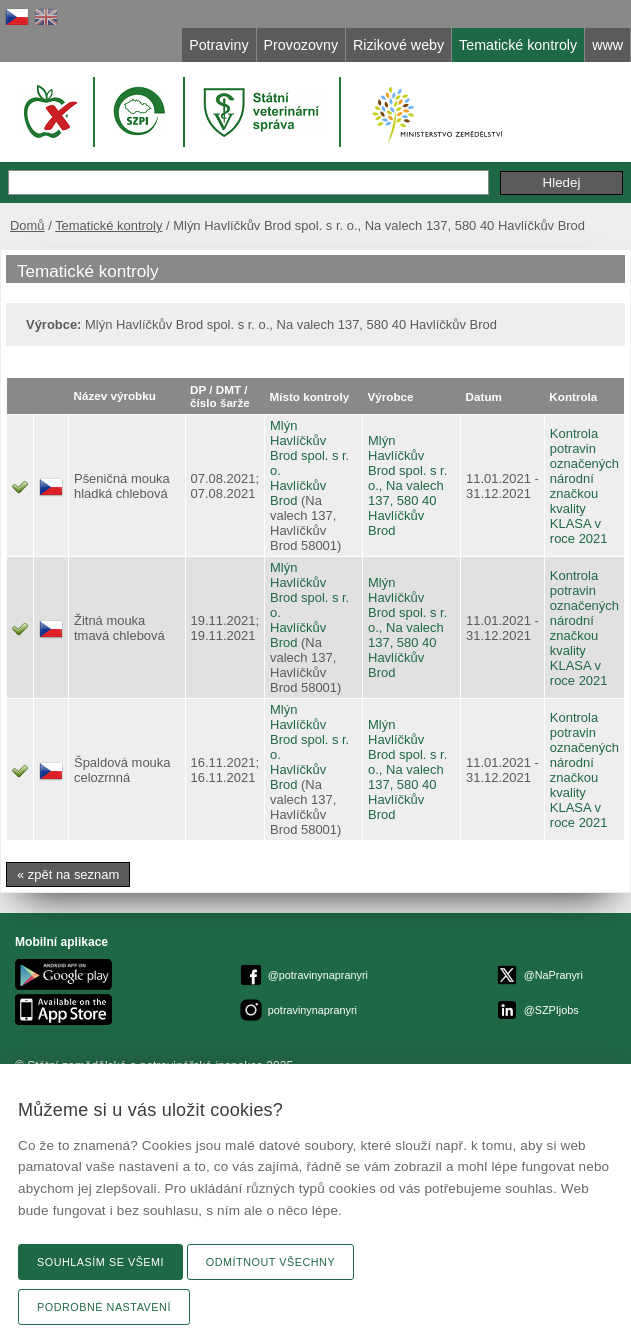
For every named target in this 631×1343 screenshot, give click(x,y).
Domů (27, 225)
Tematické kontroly (108, 225)
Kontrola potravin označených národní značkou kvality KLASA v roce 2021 (584, 486)
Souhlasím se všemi (100, 1262)
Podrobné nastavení (104, 1307)
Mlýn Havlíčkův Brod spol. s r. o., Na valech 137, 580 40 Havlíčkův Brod (407, 485)
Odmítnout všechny (270, 1262)
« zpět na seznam (68, 874)
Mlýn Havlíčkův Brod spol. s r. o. (309, 448)
